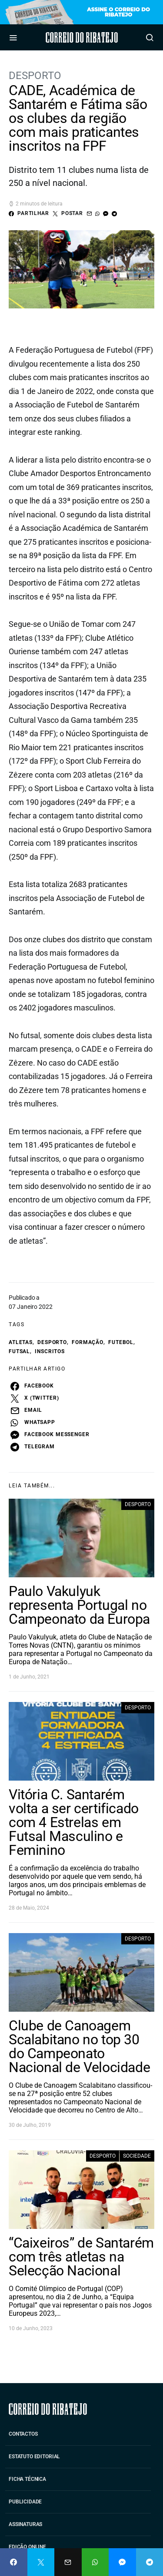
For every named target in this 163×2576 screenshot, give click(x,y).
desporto (52, 1342)
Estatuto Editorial (34, 2456)
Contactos (23, 2434)
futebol (120, 1342)
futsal (19, 1351)
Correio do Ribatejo (81, 37)
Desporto (35, 76)
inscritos (50, 1351)
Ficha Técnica (27, 2479)
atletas (21, 1342)
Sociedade (137, 2156)
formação (87, 1342)
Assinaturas (25, 2524)
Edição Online (27, 2547)
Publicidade (25, 2502)
